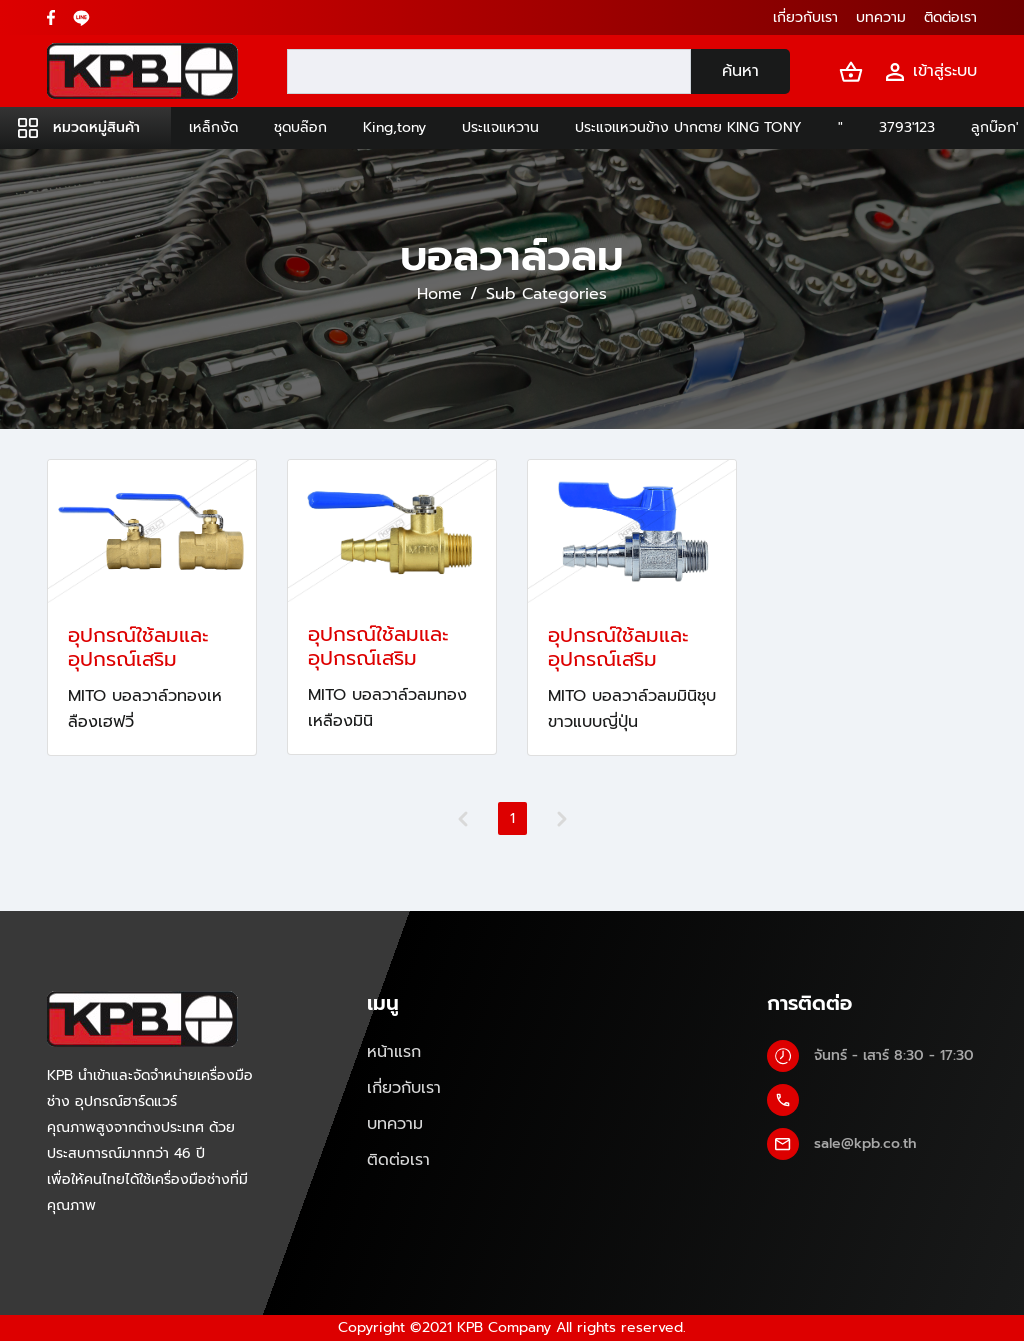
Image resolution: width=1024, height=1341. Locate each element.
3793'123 (907, 127)
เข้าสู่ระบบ (930, 71)
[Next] (562, 819)
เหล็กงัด (213, 127)
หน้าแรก (394, 1052)
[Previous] (463, 819)
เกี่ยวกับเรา (404, 1088)
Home (439, 294)
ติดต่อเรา (398, 1160)
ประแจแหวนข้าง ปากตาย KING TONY (688, 127)
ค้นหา (740, 71)
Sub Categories (546, 294)
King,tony (394, 127)
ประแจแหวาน (500, 127)
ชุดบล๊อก (300, 127)
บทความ (395, 1124)
